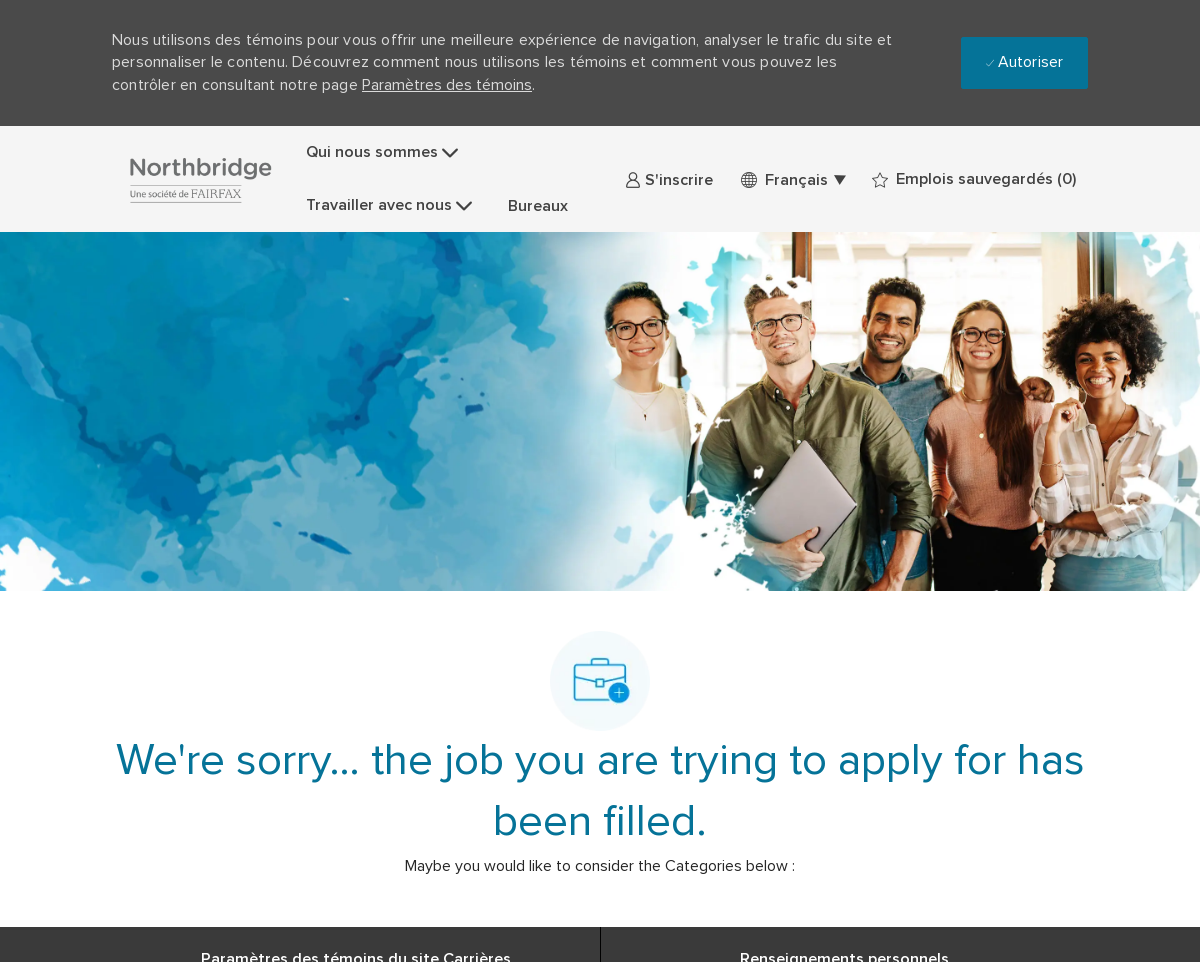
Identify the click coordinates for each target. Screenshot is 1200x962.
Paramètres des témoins (447, 85)
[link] (669, 179)
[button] (792, 179)
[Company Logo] (200, 179)
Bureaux (538, 206)
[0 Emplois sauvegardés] (974, 179)
